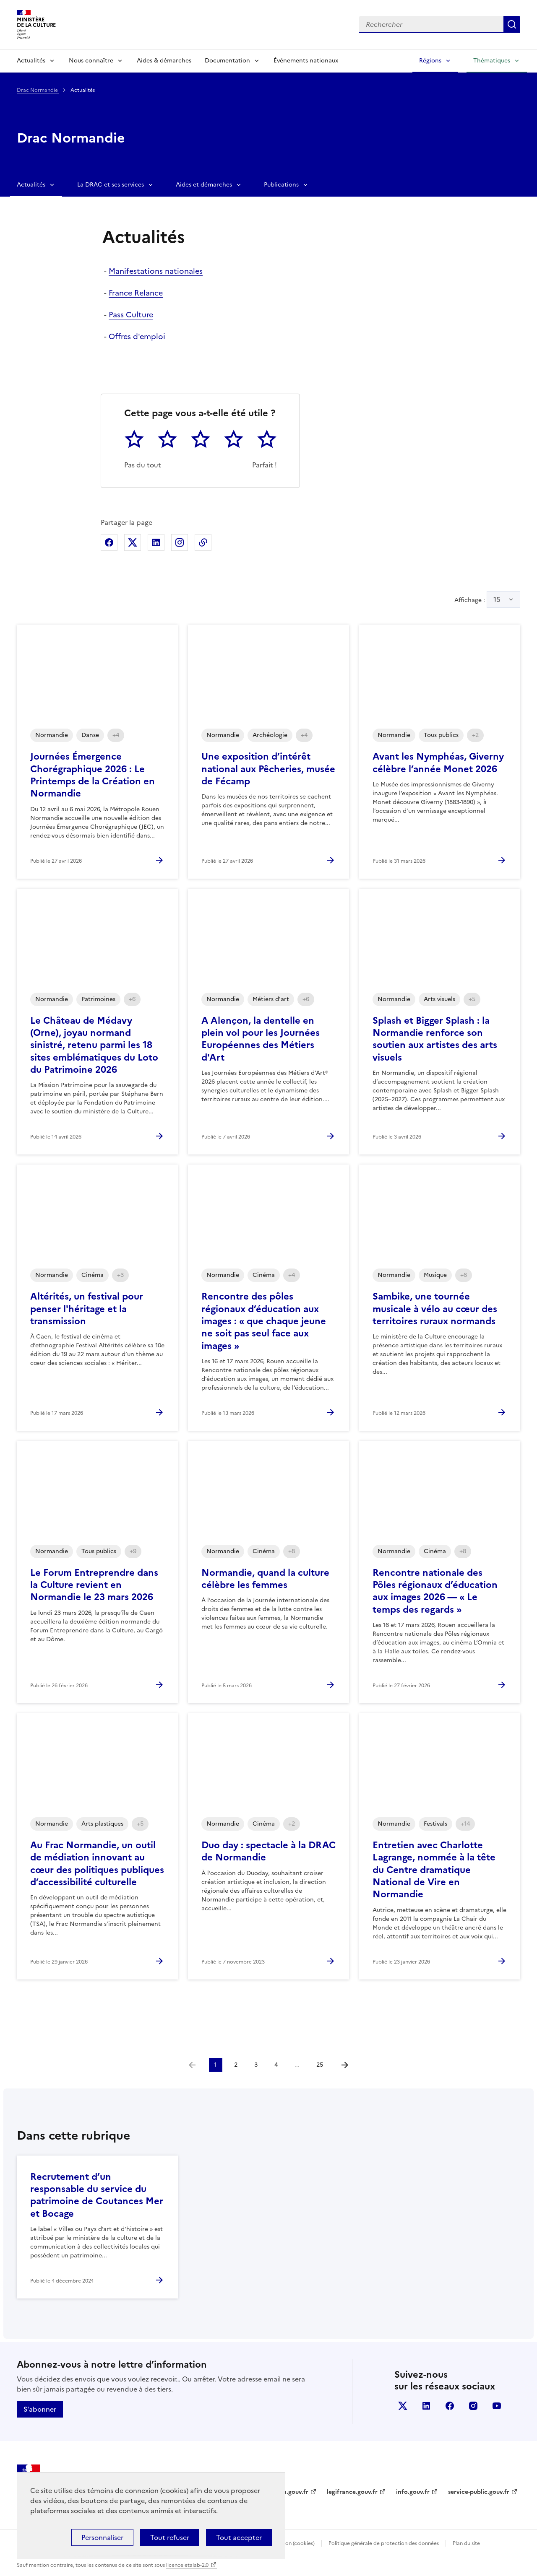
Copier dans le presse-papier (203, 542)
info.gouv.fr (413, 2492)
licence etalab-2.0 (187, 2565)
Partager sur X (132, 542)
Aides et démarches (204, 184)
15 (497, 599)
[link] (192, 2065)
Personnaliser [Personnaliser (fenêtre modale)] (102, 2537)
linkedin (426, 2405)
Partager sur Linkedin (156, 542)
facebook (449, 2405)
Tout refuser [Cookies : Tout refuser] (169, 2537)
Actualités (31, 60)
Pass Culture (131, 314)
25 (319, 2064)
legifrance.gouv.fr (352, 2492)
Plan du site (466, 2543)
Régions (430, 60)
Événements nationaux (306, 60)
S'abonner (39, 2409)
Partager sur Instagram (179, 542)
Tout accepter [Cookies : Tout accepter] (239, 2537)
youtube (496, 2405)
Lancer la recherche (511, 24)
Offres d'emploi (137, 336)
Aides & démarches (164, 60)
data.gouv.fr (291, 2492)
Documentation (227, 60)
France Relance (136, 292)
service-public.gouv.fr (478, 2492)
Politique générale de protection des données (383, 2543)
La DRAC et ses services (110, 184)
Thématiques (491, 60)
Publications (281, 184)
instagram (473, 2405)
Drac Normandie (38, 90)
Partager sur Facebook (109, 542)
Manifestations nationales (156, 271)
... (297, 2064)
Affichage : (487, 599)
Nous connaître (91, 60)
